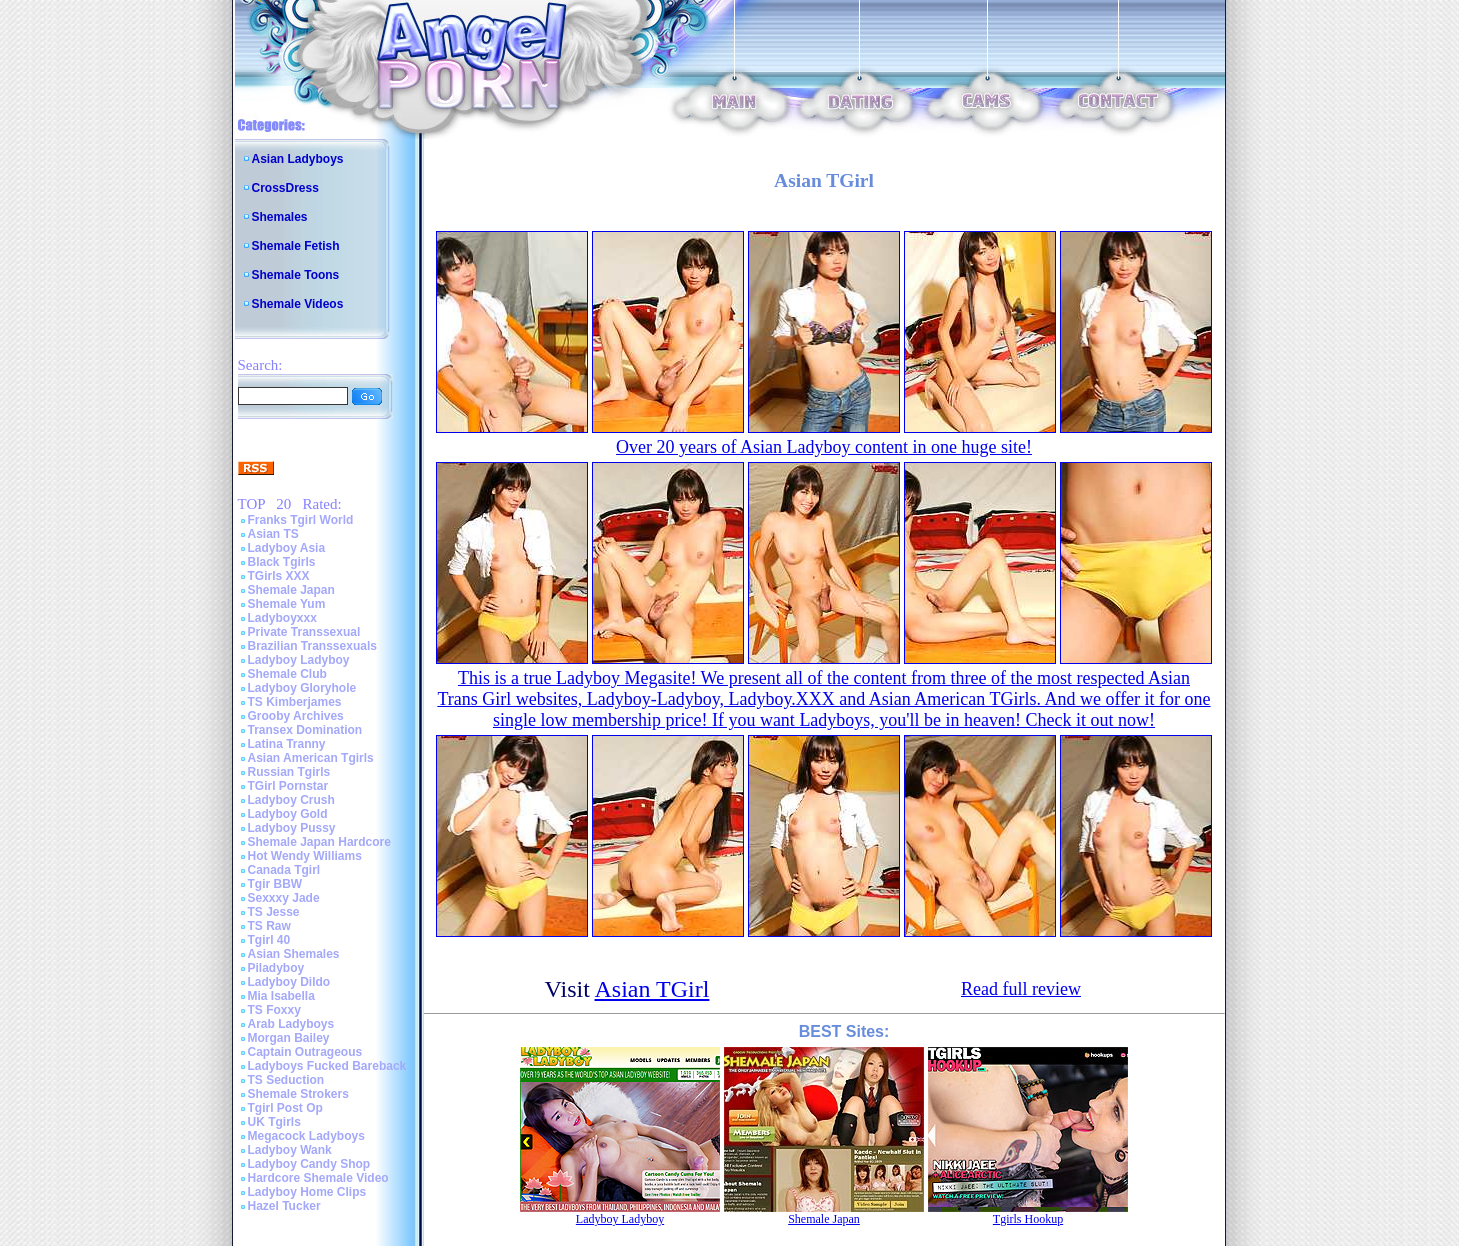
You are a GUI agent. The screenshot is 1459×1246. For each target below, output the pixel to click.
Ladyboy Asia (287, 548)
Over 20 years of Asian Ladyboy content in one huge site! (824, 447)
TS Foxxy (274, 1010)
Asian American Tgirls (311, 758)
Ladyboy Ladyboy (299, 660)
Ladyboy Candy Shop (309, 1164)
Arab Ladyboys (291, 1024)
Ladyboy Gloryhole (302, 688)
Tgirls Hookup (1028, 1219)
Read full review (1021, 989)
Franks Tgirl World (301, 520)
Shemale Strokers (298, 1094)
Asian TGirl (652, 989)
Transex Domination (305, 730)
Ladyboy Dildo (289, 982)
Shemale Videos (298, 304)
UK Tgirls (274, 1122)
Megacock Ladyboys (306, 1136)
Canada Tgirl (284, 870)
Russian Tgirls (289, 772)
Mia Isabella (281, 996)
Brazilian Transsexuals (312, 646)
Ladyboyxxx (282, 618)
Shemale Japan (291, 590)
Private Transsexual (304, 632)
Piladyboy (276, 968)
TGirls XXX (279, 576)
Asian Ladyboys (298, 159)
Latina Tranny (287, 744)
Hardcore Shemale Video (318, 1178)
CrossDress (285, 188)
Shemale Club (287, 674)
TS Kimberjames (295, 702)
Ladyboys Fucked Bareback (327, 1066)
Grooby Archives (296, 716)
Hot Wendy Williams (305, 856)
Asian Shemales (294, 954)
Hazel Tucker (284, 1206)
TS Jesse (274, 912)
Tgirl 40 (269, 940)
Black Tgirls (282, 562)
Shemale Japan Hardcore (319, 842)
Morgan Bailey (289, 1038)
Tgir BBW (275, 884)
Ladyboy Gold (288, 814)
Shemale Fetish (296, 246)
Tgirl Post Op (285, 1108)
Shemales (280, 217)
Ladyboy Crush (291, 800)
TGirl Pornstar (288, 786)
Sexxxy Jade (284, 898)
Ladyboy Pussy (292, 828)
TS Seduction (286, 1080)
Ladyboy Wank (290, 1150)
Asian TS (273, 534)
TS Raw (269, 926)
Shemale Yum (287, 604)
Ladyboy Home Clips (307, 1192)
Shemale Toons (296, 275)
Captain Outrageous (305, 1052)
